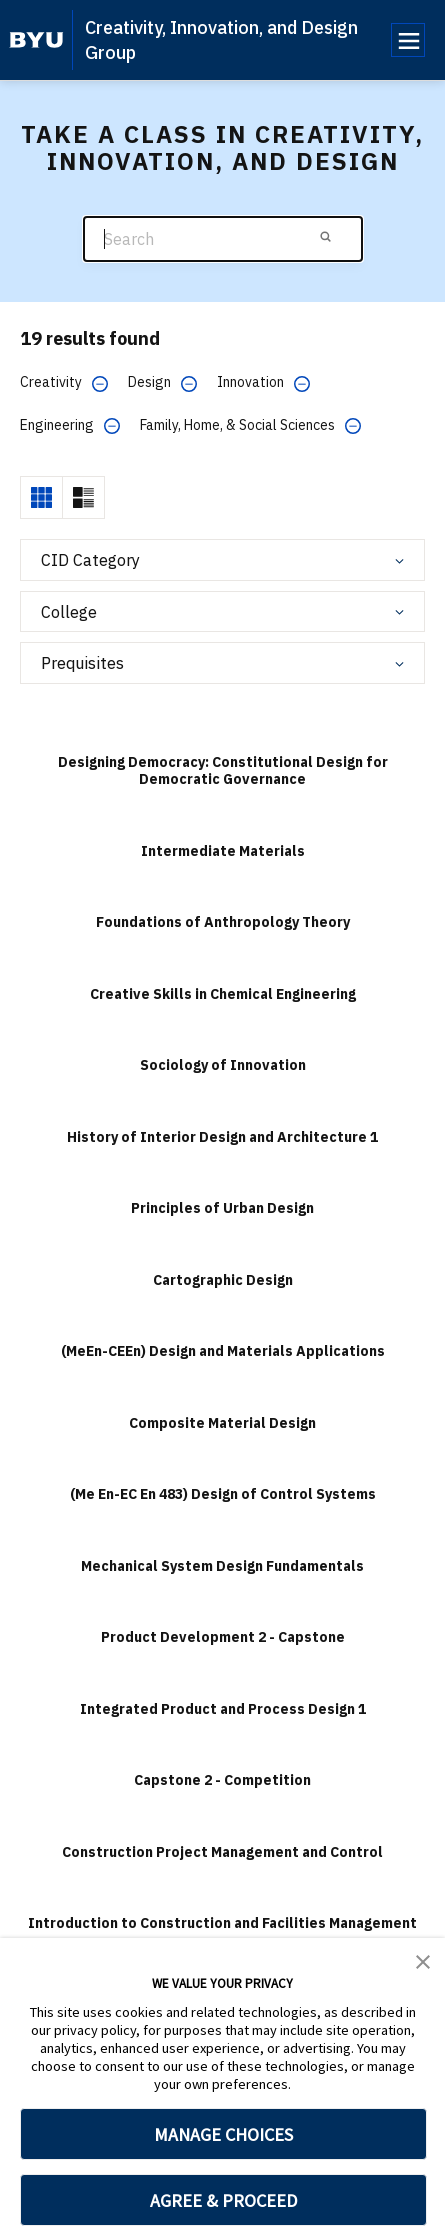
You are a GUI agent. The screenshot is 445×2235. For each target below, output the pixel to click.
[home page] (36, 40)
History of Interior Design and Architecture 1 (222, 1137)
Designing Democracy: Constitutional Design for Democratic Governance (223, 771)
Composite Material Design (222, 1423)
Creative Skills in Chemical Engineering (223, 994)
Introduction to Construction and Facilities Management (222, 1923)
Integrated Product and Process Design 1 (223, 1709)
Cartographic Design (223, 1280)
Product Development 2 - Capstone (223, 1637)
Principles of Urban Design (222, 1208)
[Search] (223, 239)
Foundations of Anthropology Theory (223, 922)
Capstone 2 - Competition (222, 1780)
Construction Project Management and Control (222, 1852)
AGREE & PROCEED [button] (223, 2200)
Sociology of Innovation (223, 1065)
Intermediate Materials (223, 851)
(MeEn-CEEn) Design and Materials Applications (223, 1351)
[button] (423, 1960)
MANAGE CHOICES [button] (223, 2134)
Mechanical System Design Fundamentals (222, 1566)
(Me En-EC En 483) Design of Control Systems (223, 1494)
